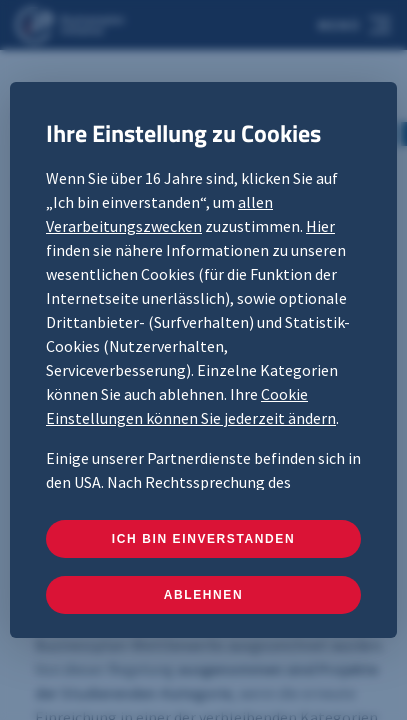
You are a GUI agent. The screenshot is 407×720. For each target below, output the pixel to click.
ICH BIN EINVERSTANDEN (203, 539)
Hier (320, 226)
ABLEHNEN (203, 595)
